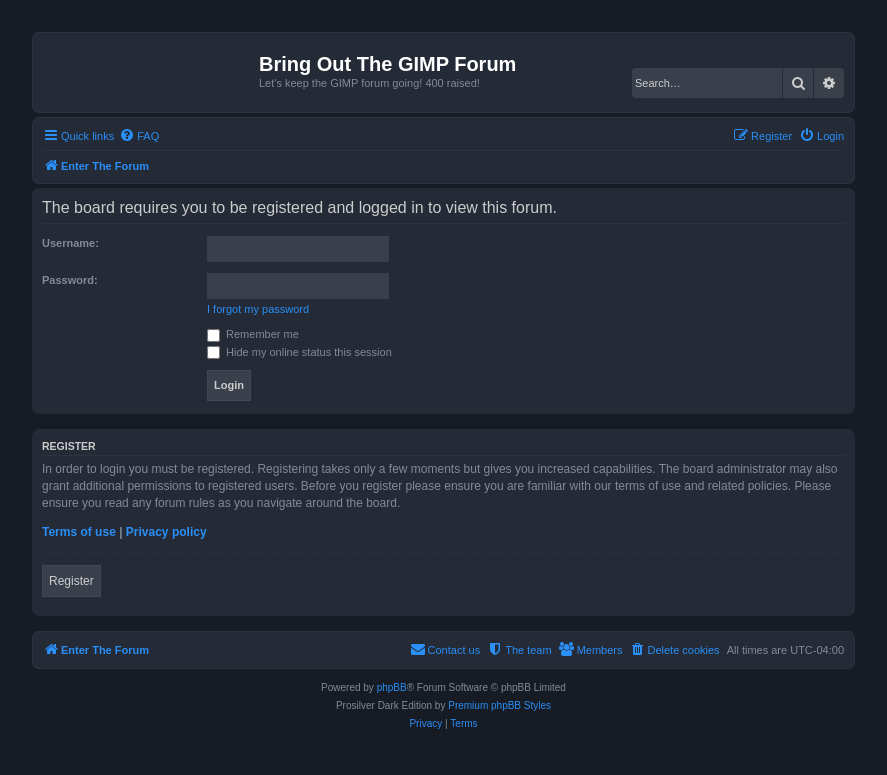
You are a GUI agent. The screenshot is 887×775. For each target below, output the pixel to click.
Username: (70, 243)
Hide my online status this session (299, 352)
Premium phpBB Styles (499, 705)
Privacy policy (166, 532)
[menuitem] (139, 136)
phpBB (392, 687)
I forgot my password (258, 309)
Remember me (253, 334)
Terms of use (79, 532)
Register (71, 581)
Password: (70, 280)
